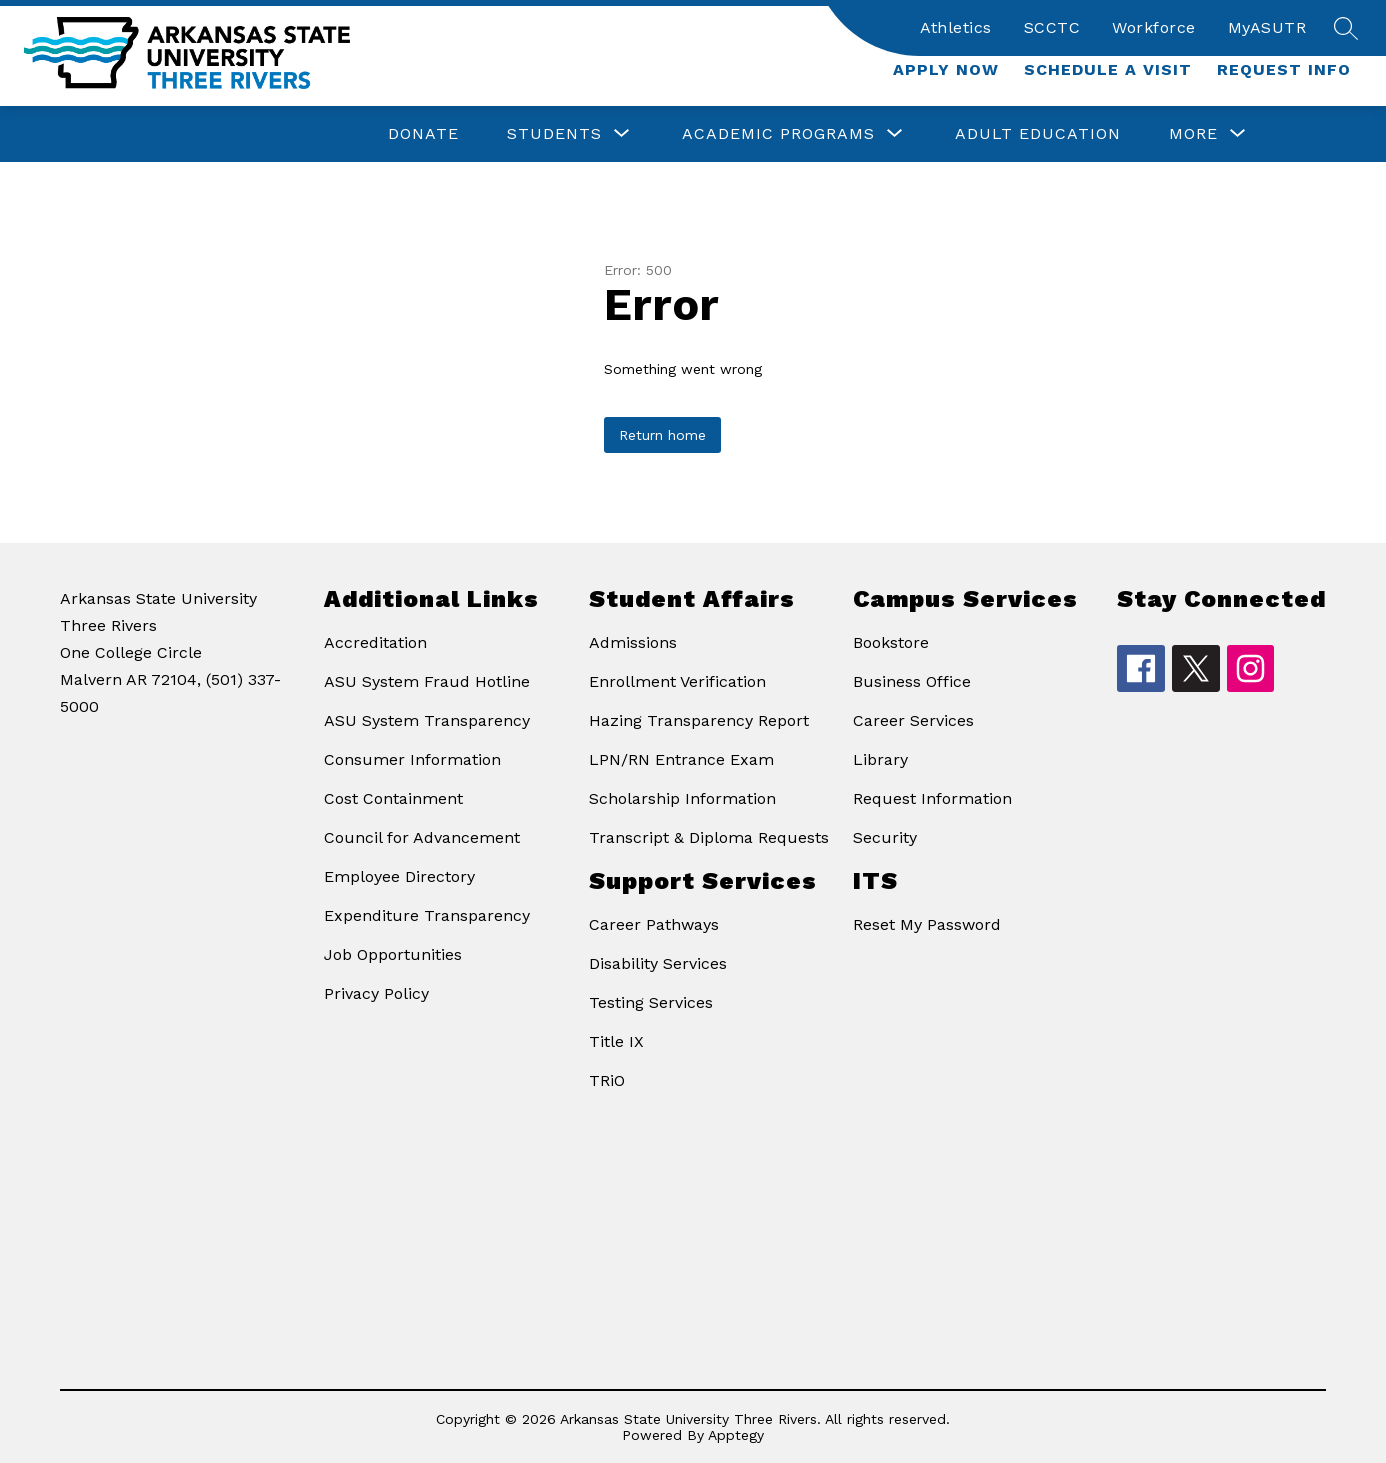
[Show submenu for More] (1193, 134)
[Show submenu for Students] (554, 134)
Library (880, 759)
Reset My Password (927, 924)
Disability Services (658, 963)
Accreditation (375, 642)
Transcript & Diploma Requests (709, 837)
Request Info (1284, 69)
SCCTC (1052, 27)
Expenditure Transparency (427, 915)
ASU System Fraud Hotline (427, 681)
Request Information (932, 798)
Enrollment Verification (677, 681)
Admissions (633, 642)
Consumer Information (412, 759)
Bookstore (891, 642)
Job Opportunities (393, 954)
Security (885, 837)
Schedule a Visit (1108, 69)
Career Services (913, 720)
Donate (423, 133)
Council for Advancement (422, 837)
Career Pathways (654, 924)
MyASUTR (1267, 27)
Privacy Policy (376, 993)
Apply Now (946, 69)
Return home (662, 435)
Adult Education (1038, 133)
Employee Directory (399, 876)
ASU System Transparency (427, 720)
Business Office (912, 681)
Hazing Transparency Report (699, 720)
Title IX (616, 1041)
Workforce (1154, 27)
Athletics (956, 27)
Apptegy (736, 1435)
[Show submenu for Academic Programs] (778, 134)
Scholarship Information (682, 798)
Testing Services (651, 1002)
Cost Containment (393, 798)
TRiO (607, 1080)
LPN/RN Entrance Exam (681, 759)
